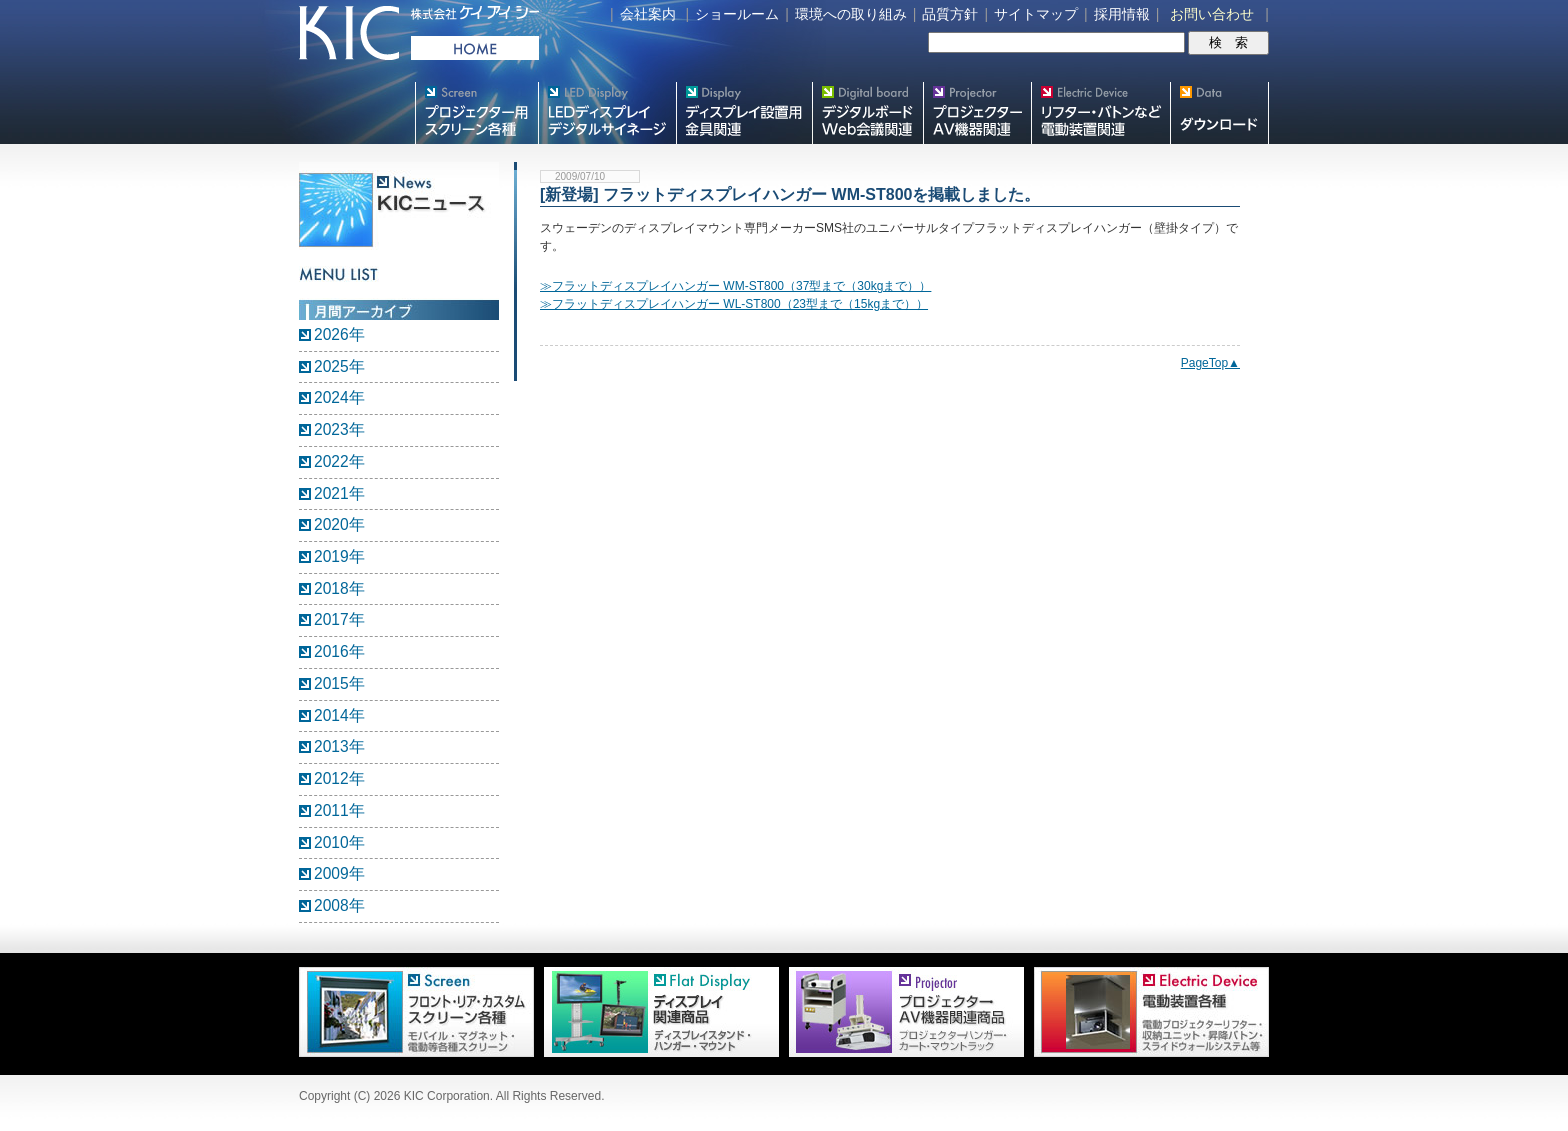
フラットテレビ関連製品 (744, 113)
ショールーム (737, 14)
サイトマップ (1036, 14)
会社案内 (648, 14)
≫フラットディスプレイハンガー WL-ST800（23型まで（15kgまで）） (734, 304)
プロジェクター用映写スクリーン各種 (476, 113)
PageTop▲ (1210, 363)
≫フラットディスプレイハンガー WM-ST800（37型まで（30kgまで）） (735, 286)
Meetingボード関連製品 (867, 113)
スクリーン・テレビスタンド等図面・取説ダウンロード (1219, 113)
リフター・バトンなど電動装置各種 (1100, 113)
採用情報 (1122, 14)
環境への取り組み (851, 14)
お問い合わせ (1212, 14)
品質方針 (950, 14)
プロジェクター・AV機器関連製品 (977, 113)
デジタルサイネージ (607, 113)
